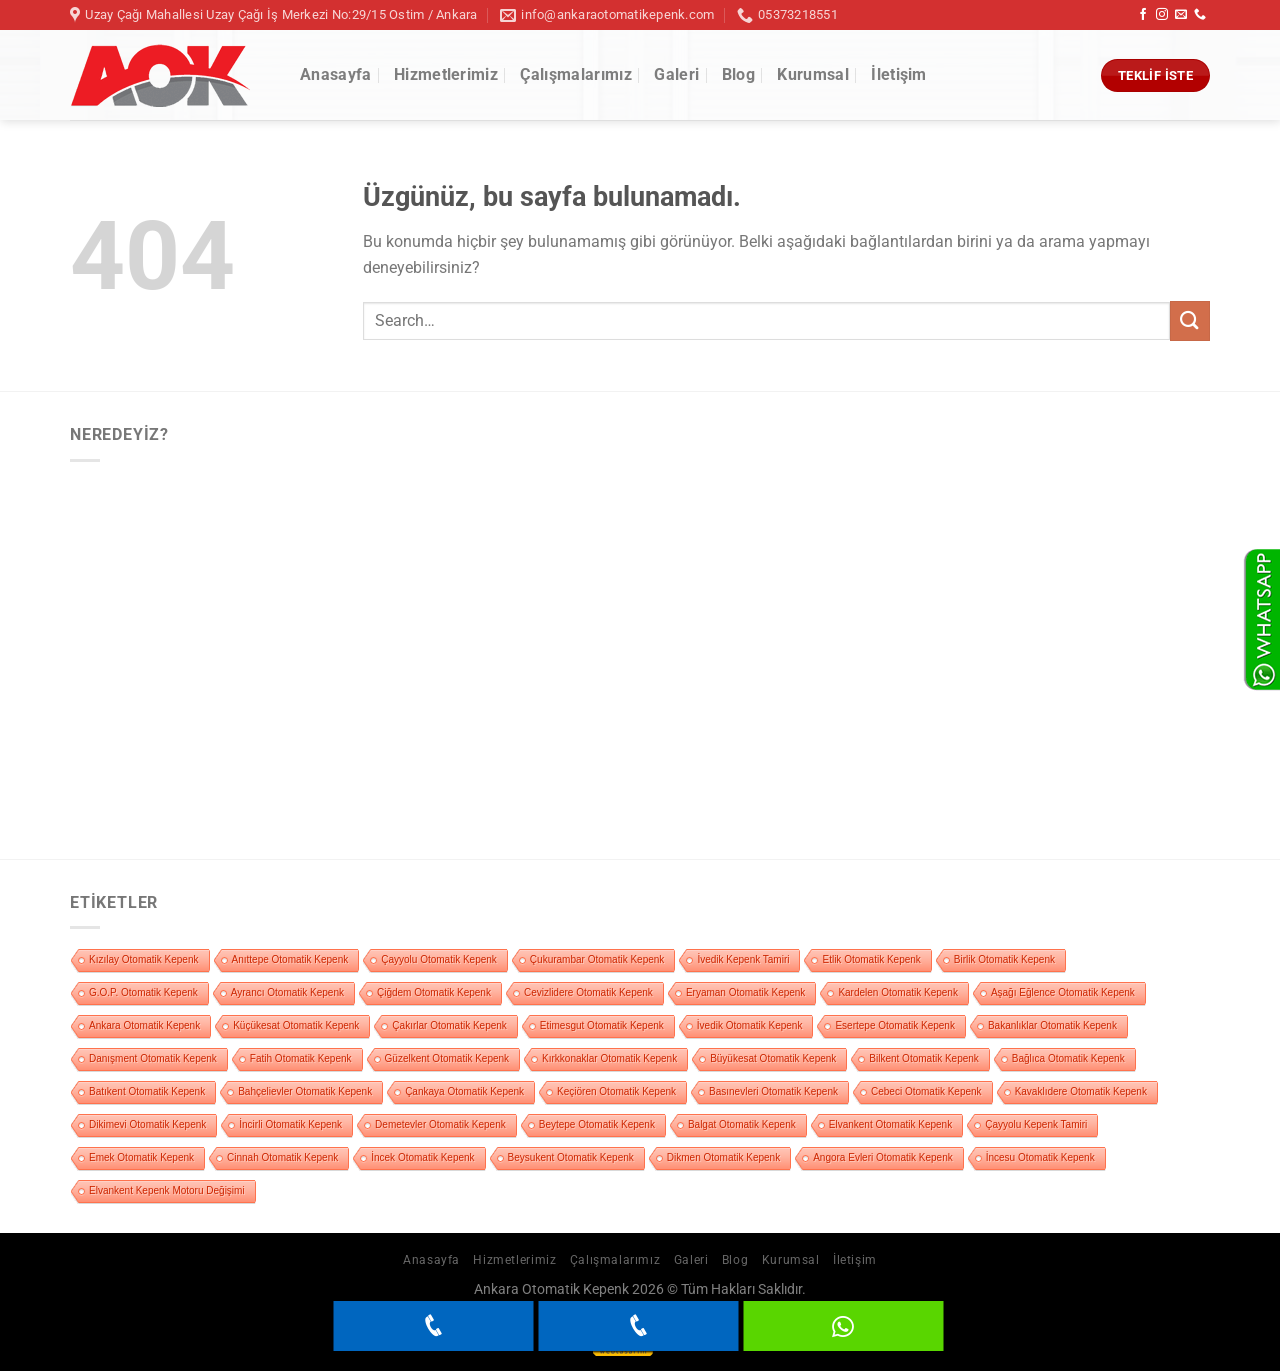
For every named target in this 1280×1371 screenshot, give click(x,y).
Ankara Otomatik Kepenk (144, 1025)
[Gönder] (1190, 320)
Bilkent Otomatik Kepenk (924, 1058)
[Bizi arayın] (1200, 15)
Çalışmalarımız (575, 74)
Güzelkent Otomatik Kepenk (447, 1058)
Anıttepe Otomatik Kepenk (290, 959)
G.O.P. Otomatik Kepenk (143, 992)
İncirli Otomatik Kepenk (290, 1124)
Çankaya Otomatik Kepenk (464, 1091)
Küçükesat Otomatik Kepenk (296, 1025)
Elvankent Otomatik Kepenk (890, 1124)
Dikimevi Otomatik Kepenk (147, 1124)
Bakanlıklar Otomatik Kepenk (1052, 1025)
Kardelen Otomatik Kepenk (898, 992)
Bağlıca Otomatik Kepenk (1068, 1058)
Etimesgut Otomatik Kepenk (602, 1025)
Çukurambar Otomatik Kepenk (597, 959)
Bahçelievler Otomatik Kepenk (305, 1091)
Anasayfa (336, 74)
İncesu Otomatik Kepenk (1040, 1157)
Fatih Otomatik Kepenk (301, 1058)
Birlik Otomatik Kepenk (1004, 959)
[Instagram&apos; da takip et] (1162, 15)
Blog (738, 74)
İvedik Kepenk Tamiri (743, 959)
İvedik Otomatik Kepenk (750, 1025)
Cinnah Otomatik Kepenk (282, 1157)
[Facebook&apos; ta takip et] (1143, 15)
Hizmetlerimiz (446, 74)
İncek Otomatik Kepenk (422, 1157)
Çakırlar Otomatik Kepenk (449, 1025)
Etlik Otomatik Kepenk (871, 959)
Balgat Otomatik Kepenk (742, 1124)
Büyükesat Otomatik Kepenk (773, 1058)
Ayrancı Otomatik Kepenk (287, 992)
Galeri (676, 74)
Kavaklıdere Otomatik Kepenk (1081, 1091)
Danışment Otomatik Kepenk (153, 1058)
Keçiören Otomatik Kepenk (616, 1091)
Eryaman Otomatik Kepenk (746, 992)
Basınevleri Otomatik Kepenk (773, 1091)
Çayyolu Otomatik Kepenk (439, 959)
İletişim (899, 74)
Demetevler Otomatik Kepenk (440, 1124)
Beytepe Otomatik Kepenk (597, 1124)
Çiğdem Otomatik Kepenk (434, 992)
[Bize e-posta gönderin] (1181, 15)
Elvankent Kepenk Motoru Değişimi (167, 1190)
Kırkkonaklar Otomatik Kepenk (609, 1058)
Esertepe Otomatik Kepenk (895, 1025)
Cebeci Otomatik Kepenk (926, 1091)
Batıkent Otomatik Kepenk (147, 1091)
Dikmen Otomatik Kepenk (723, 1157)
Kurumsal (813, 74)
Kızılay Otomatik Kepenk (144, 959)
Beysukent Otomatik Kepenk (571, 1157)
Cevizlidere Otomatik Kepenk (588, 992)
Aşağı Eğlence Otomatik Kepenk (1063, 992)
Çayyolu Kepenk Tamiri (1036, 1124)
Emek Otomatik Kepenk (141, 1157)
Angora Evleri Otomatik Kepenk (883, 1157)
